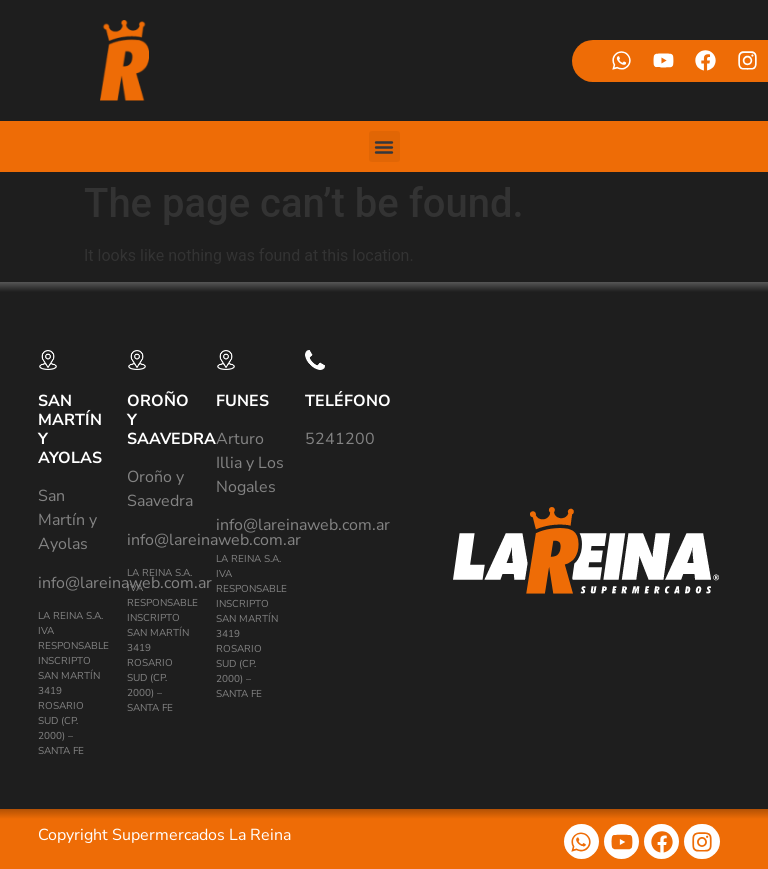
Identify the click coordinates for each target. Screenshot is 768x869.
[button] (384, 146)
